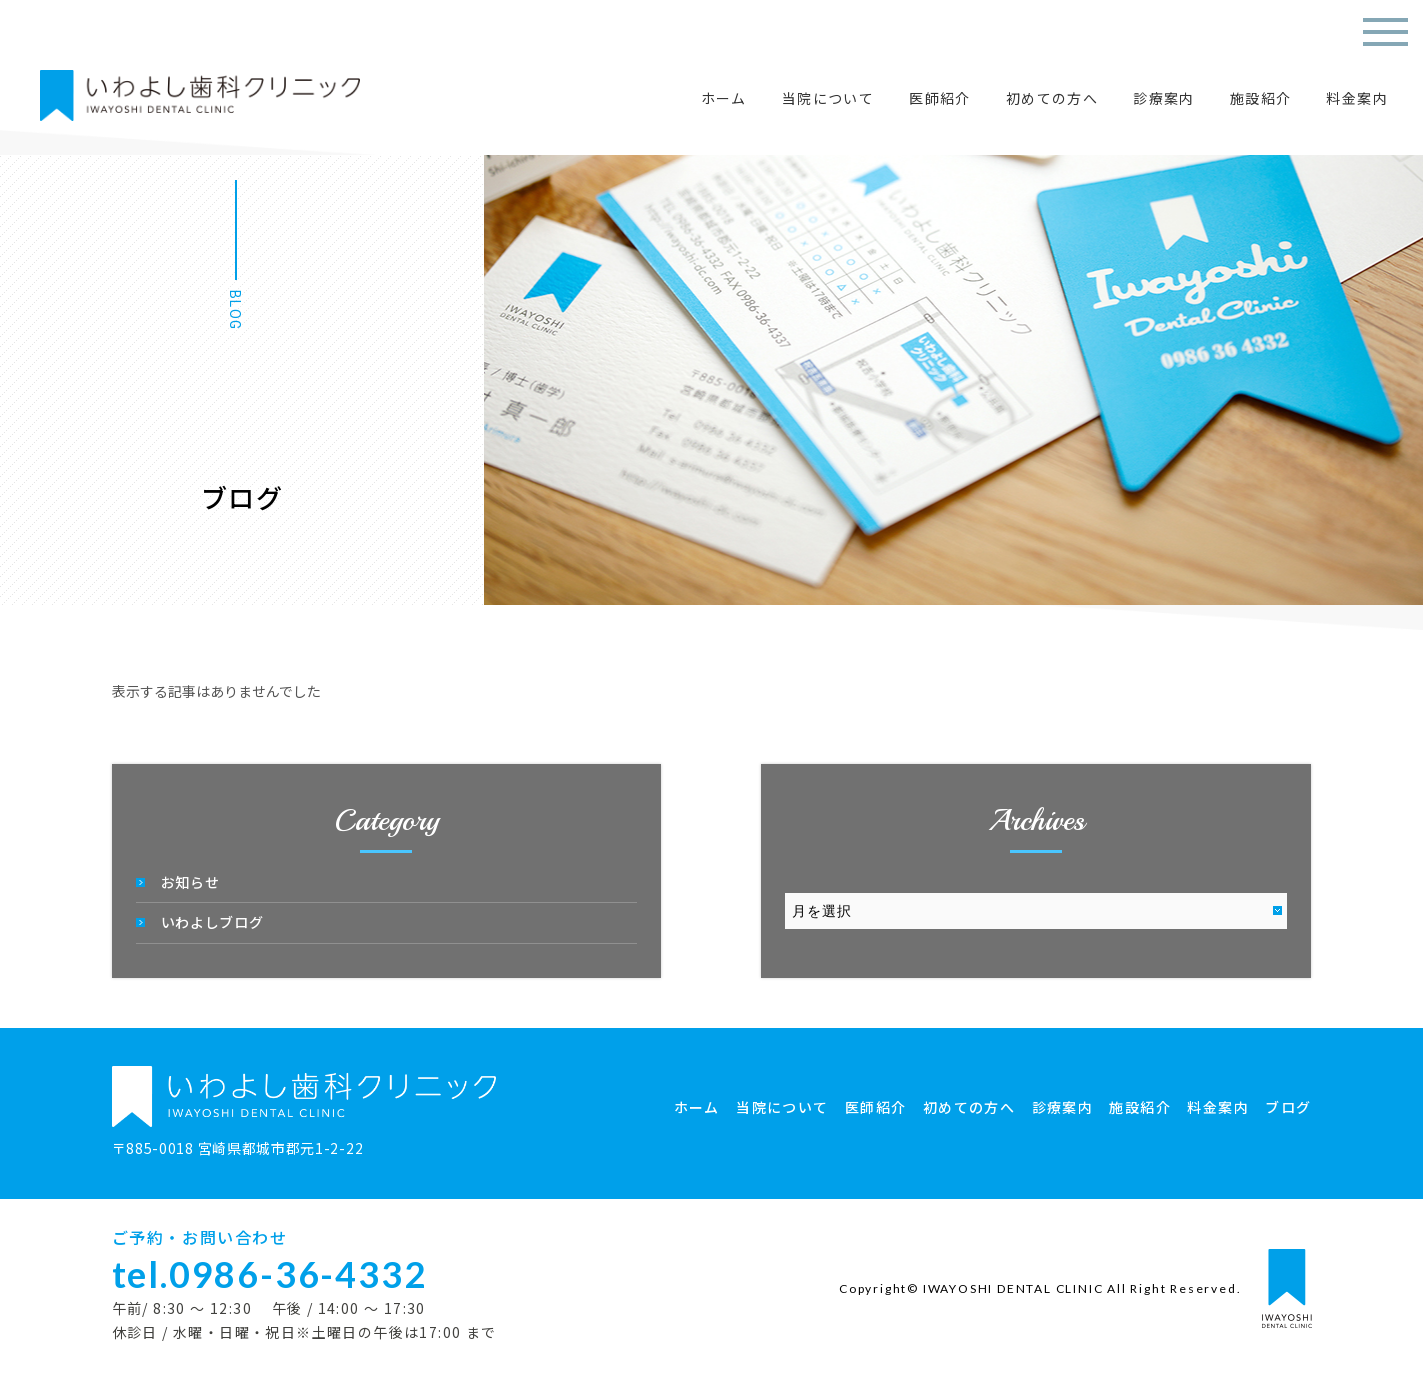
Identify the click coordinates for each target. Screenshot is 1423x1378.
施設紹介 (1261, 98)
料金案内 (1357, 98)
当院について (828, 98)
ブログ (1288, 1107)
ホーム (724, 98)
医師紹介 (940, 98)
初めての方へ (1052, 98)
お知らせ (190, 882)
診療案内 (1164, 98)
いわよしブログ (212, 922)
